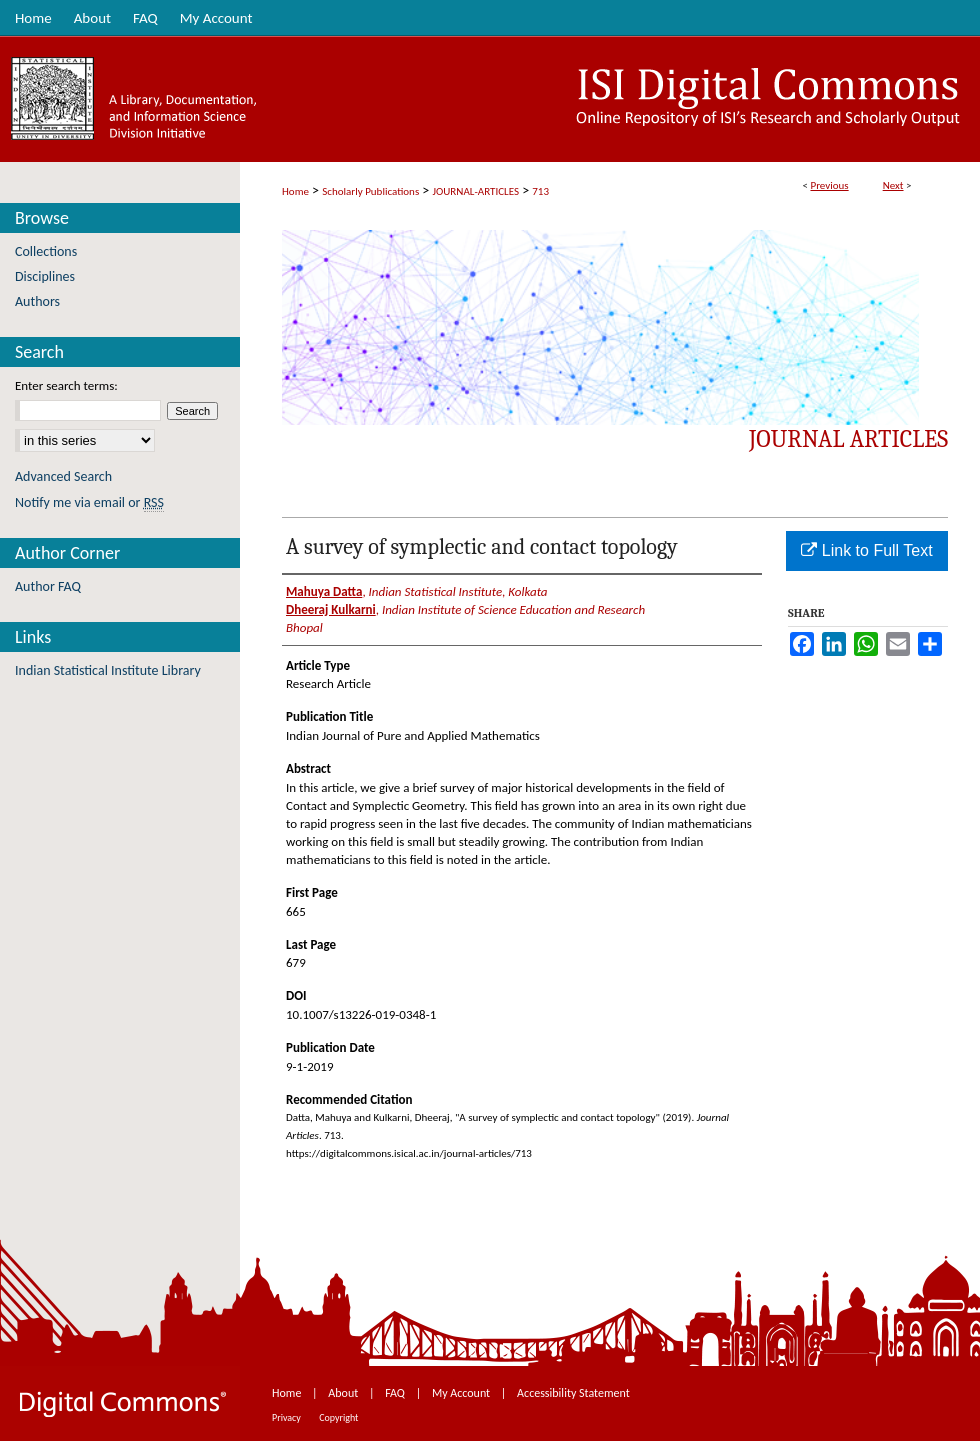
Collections (46, 251)
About (344, 1393)
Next (893, 185)
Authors (37, 301)
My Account (462, 1393)
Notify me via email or (89, 502)
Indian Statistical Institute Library (108, 670)
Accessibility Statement (573, 1393)
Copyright (338, 1417)
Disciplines (45, 276)
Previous (829, 185)
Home (295, 191)
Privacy (287, 1417)
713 (540, 191)
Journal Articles (848, 439)
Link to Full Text (866, 550)
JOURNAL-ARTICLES (476, 191)
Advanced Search (63, 476)
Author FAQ (48, 586)
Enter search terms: (66, 385)
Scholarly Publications (370, 191)
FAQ (396, 1393)
